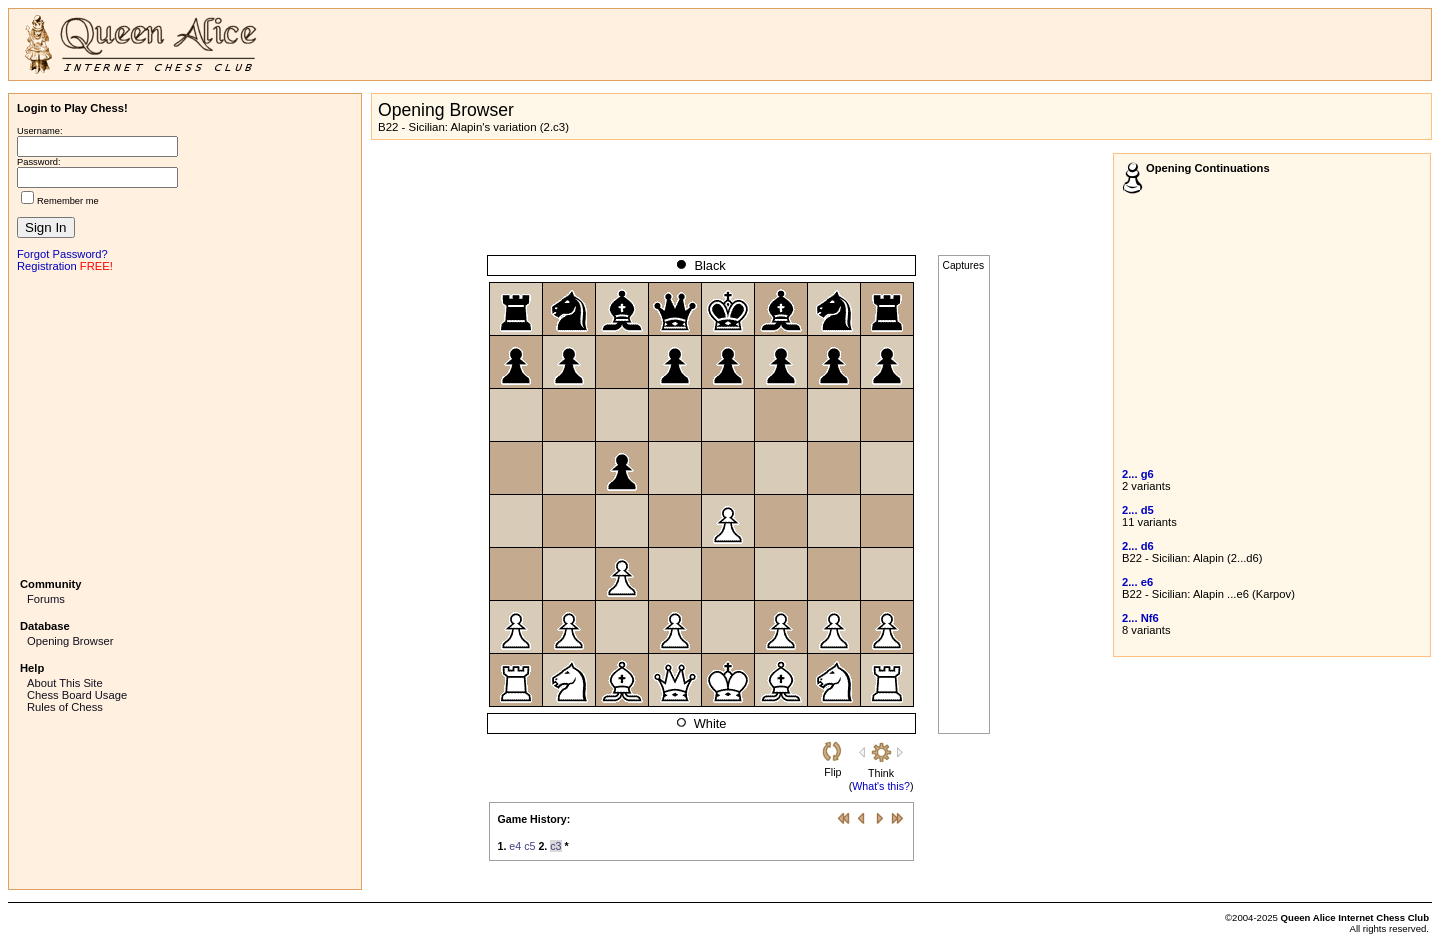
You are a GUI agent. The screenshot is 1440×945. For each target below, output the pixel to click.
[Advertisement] (185, 423)
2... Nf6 (1140, 618)
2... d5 (1138, 510)
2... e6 (1137, 582)
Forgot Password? (62, 254)
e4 (515, 846)
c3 (555, 846)
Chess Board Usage (77, 695)
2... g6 (1138, 474)
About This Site (65, 683)
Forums (46, 599)
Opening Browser (70, 641)
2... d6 (1138, 546)
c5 (529, 846)
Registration (47, 266)
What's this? (881, 786)
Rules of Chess (65, 707)
